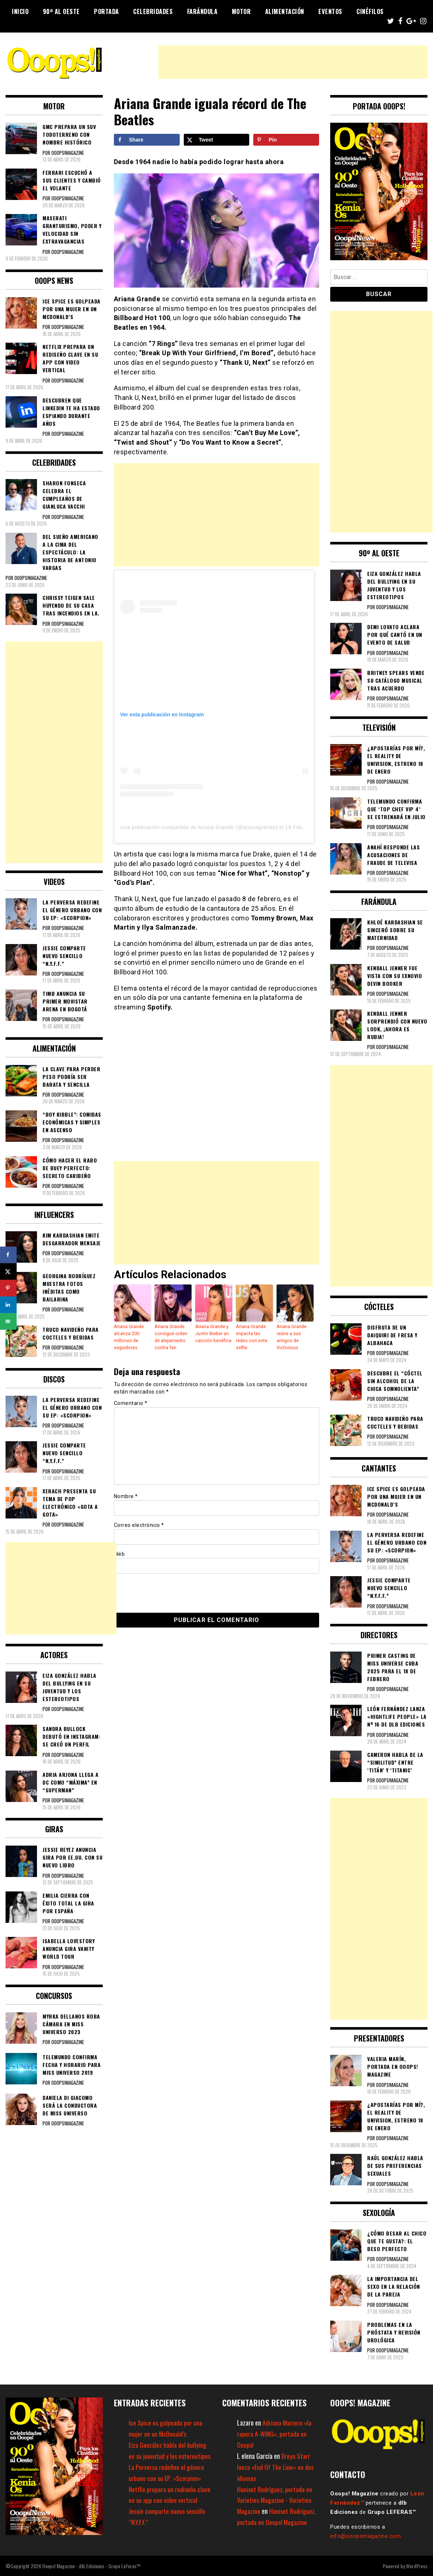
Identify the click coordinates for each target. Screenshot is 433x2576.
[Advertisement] (292, 62)
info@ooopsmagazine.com (365, 2536)
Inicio (20, 11)
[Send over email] (8, 1321)
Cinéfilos (370, 11)
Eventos (330, 11)
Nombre (126, 1495)
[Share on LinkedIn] (8, 1304)
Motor (241, 11)
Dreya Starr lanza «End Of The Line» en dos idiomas (275, 2467)
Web (119, 1553)
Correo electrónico (139, 1524)
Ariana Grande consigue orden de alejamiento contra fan (171, 1336)
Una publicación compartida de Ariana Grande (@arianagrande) (199, 827)
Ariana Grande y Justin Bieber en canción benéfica (212, 1333)
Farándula (202, 11)
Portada (106, 11)
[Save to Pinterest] (286, 140)
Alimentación (284, 11)
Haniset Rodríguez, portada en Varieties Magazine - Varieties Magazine (274, 2500)
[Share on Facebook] (147, 140)
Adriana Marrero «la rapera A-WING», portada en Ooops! (274, 2434)
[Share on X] (217, 140)
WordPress (416, 2566)
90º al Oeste (61, 11)
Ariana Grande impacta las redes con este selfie (254, 1333)
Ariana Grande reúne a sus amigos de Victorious (291, 1336)
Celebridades (153, 11)
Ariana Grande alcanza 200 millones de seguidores (128, 1336)
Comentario (131, 1402)
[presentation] (164, 1591)
